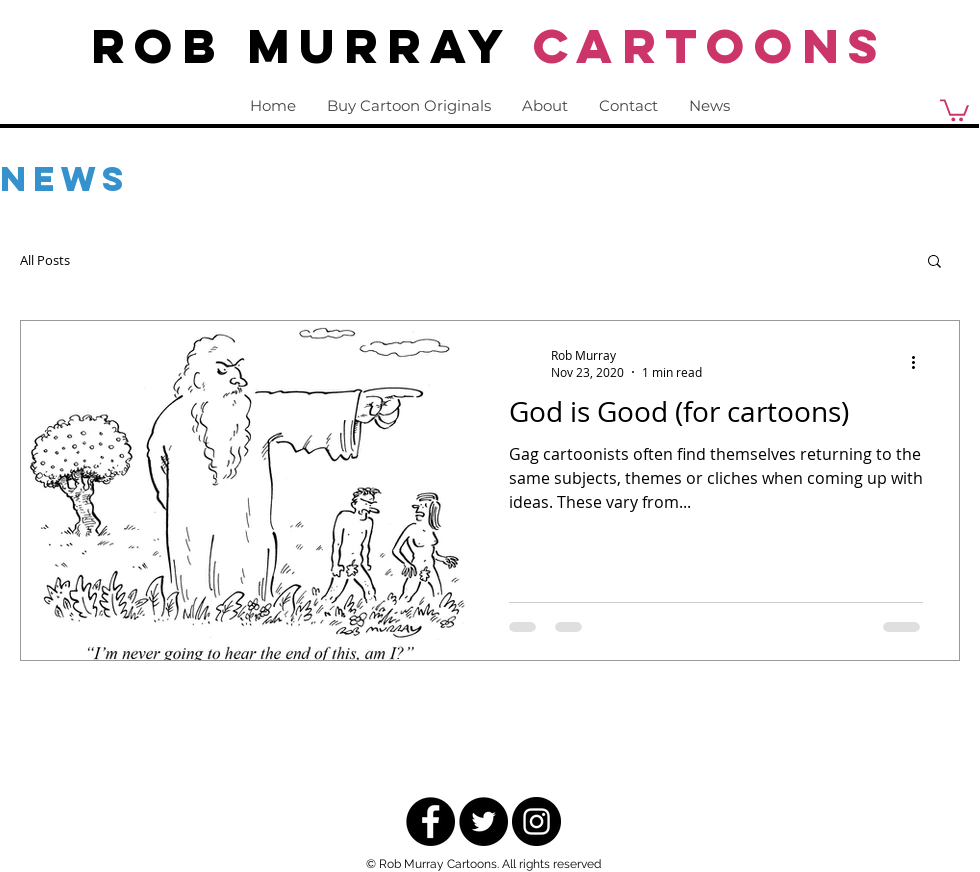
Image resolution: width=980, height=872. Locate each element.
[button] (934, 262)
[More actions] (920, 363)
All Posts (45, 260)
